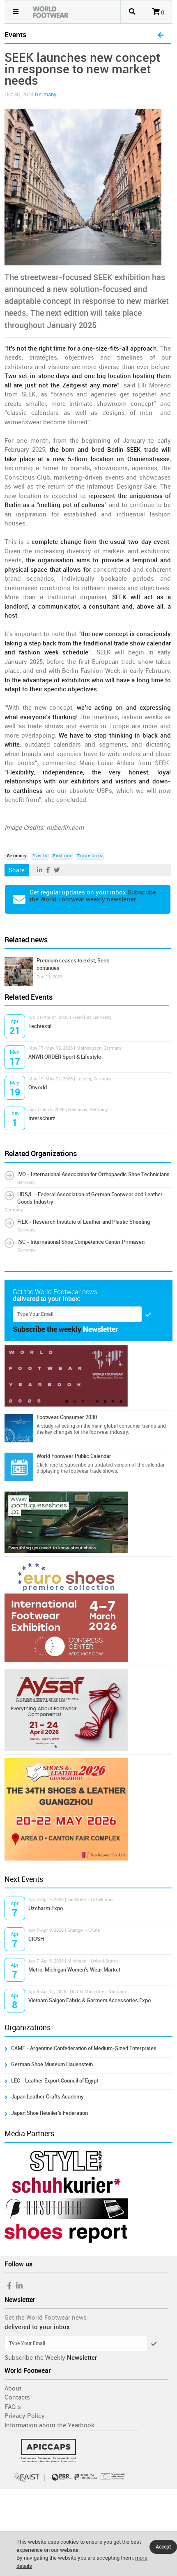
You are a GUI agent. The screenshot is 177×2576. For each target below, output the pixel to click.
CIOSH (36, 1939)
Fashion (62, 855)
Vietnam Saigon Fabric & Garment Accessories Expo (89, 2000)
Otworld (37, 1087)
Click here (47, 1465)
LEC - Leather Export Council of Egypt (54, 2081)
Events (39, 855)
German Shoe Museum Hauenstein (52, 2064)
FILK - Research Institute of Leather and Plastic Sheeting (83, 1222)
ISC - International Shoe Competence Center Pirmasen (81, 1242)
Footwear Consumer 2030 (67, 1417)
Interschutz (41, 1118)
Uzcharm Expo (45, 1908)
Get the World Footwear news (46, 2317)
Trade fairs (89, 855)
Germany (46, 94)
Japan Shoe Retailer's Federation (49, 2113)
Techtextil (39, 1026)
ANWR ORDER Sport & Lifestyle (64, 1057)
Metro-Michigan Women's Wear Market (74, 1970)
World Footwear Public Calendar (74, 1456)
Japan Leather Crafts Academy (47, 2097)
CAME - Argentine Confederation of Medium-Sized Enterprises (83, 2048)
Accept (163, 2547)
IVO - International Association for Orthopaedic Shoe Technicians (93, 1174)
